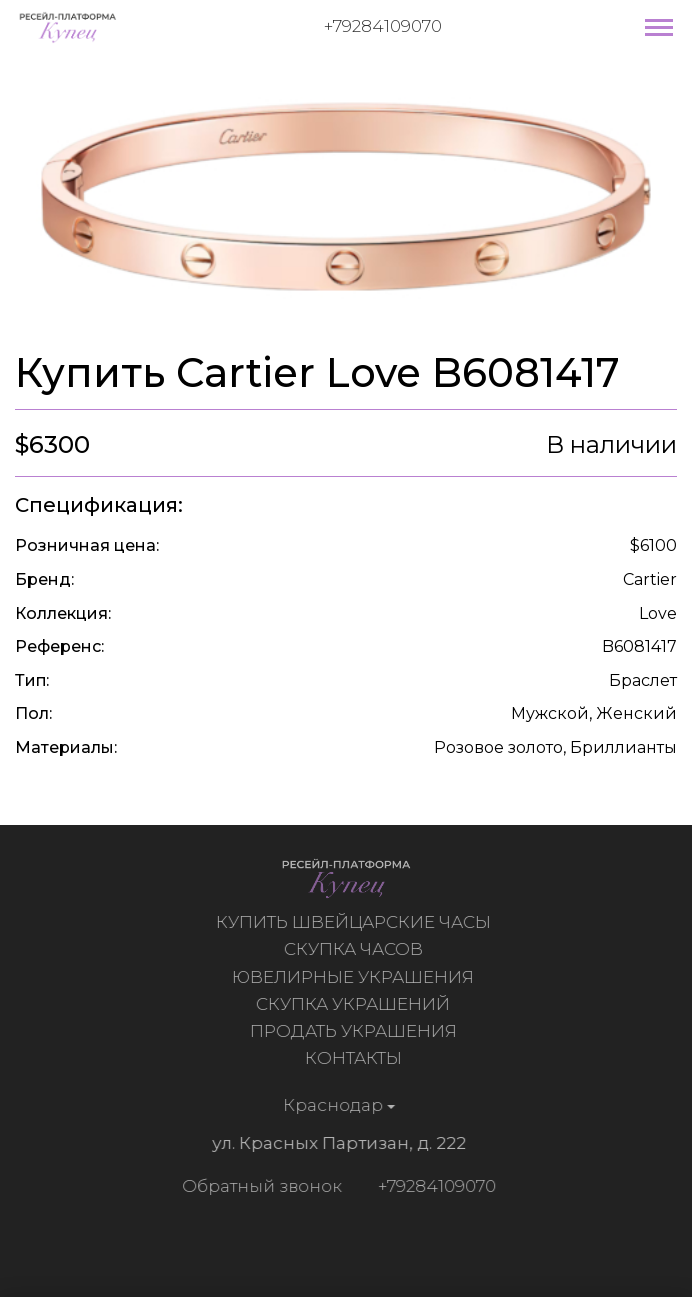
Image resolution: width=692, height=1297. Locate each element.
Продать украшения (355, 1031)
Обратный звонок (260, 1186)
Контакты (355, 1058)
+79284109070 (383, 26)
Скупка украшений (355, 1004)
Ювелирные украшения (355, 977)
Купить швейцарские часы (355, 922)
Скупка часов (355, 949)
